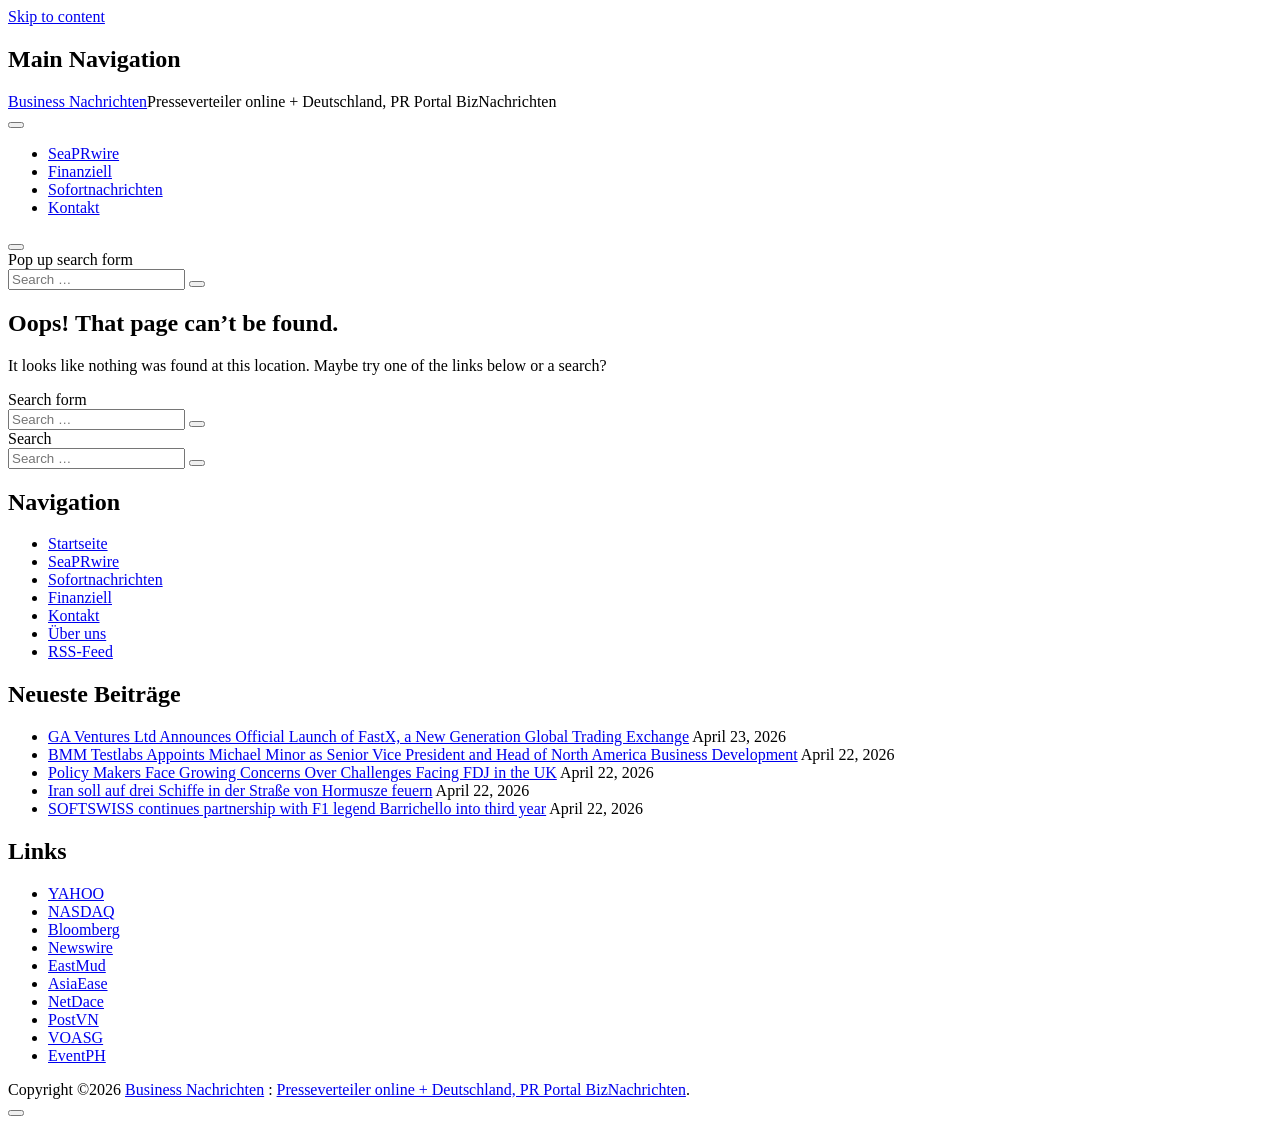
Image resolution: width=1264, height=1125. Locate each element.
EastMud (77, 965)
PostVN (73, 1019)
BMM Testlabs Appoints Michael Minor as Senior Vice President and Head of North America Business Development (423, 754)
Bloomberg (84, 929)
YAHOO (76, 893)
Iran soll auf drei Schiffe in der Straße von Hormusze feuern (240, 790)
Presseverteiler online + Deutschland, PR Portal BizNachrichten (481, 1089)
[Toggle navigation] (16, 125)
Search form (47, 399)
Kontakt (74, 207)
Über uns (77, 633)
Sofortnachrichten (105, 189)
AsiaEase (78, 983)
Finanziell (80, 171)
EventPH (77, 1055)
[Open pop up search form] (16, 247)
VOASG (75, 1037)
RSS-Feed (80, 651)
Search (30, 438)
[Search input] (96, 279)
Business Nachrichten (77, 101)
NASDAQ (81, 911)
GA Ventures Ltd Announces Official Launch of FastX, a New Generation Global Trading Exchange (368, 736)
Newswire (80, 947)
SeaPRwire (83, 153)
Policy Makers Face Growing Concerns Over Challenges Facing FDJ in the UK (302, 772)
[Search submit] (197, 284)
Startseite (78, 543)
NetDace (76, 1001)
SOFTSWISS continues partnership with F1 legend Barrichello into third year (297, 808)
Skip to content (56, 16)
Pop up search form (70, 259)
